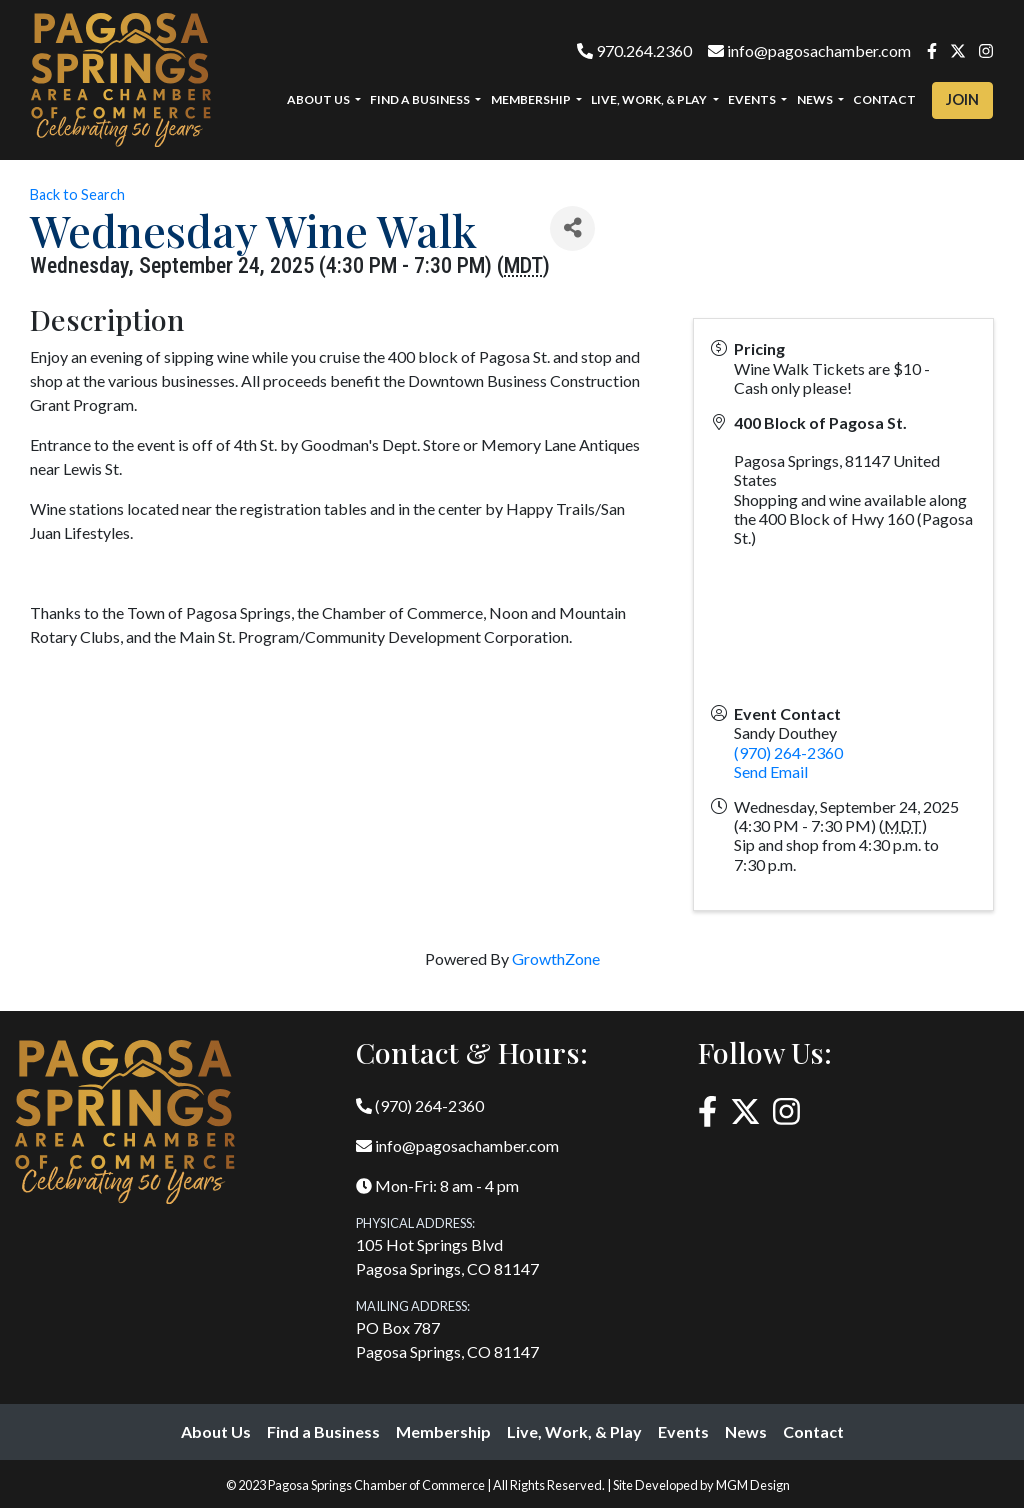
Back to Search (77, 194)
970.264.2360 (634, 50)
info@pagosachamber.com (809, 50)
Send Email (771, 771)
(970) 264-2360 (788, 752)
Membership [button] (532, 99)
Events (683, 1431)
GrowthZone (556, 958)
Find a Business (323, 1431)
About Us (216, 1431)
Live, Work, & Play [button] (650, 99)
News (746, 1431)
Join (962, 99)
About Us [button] (319, 99)
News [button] (816, 99)
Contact (884, 99)
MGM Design (753, 1485)
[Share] (572, 228)
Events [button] (753, 99)
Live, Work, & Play (574, 1431)
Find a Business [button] (421, 99)
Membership (443, 1431)
